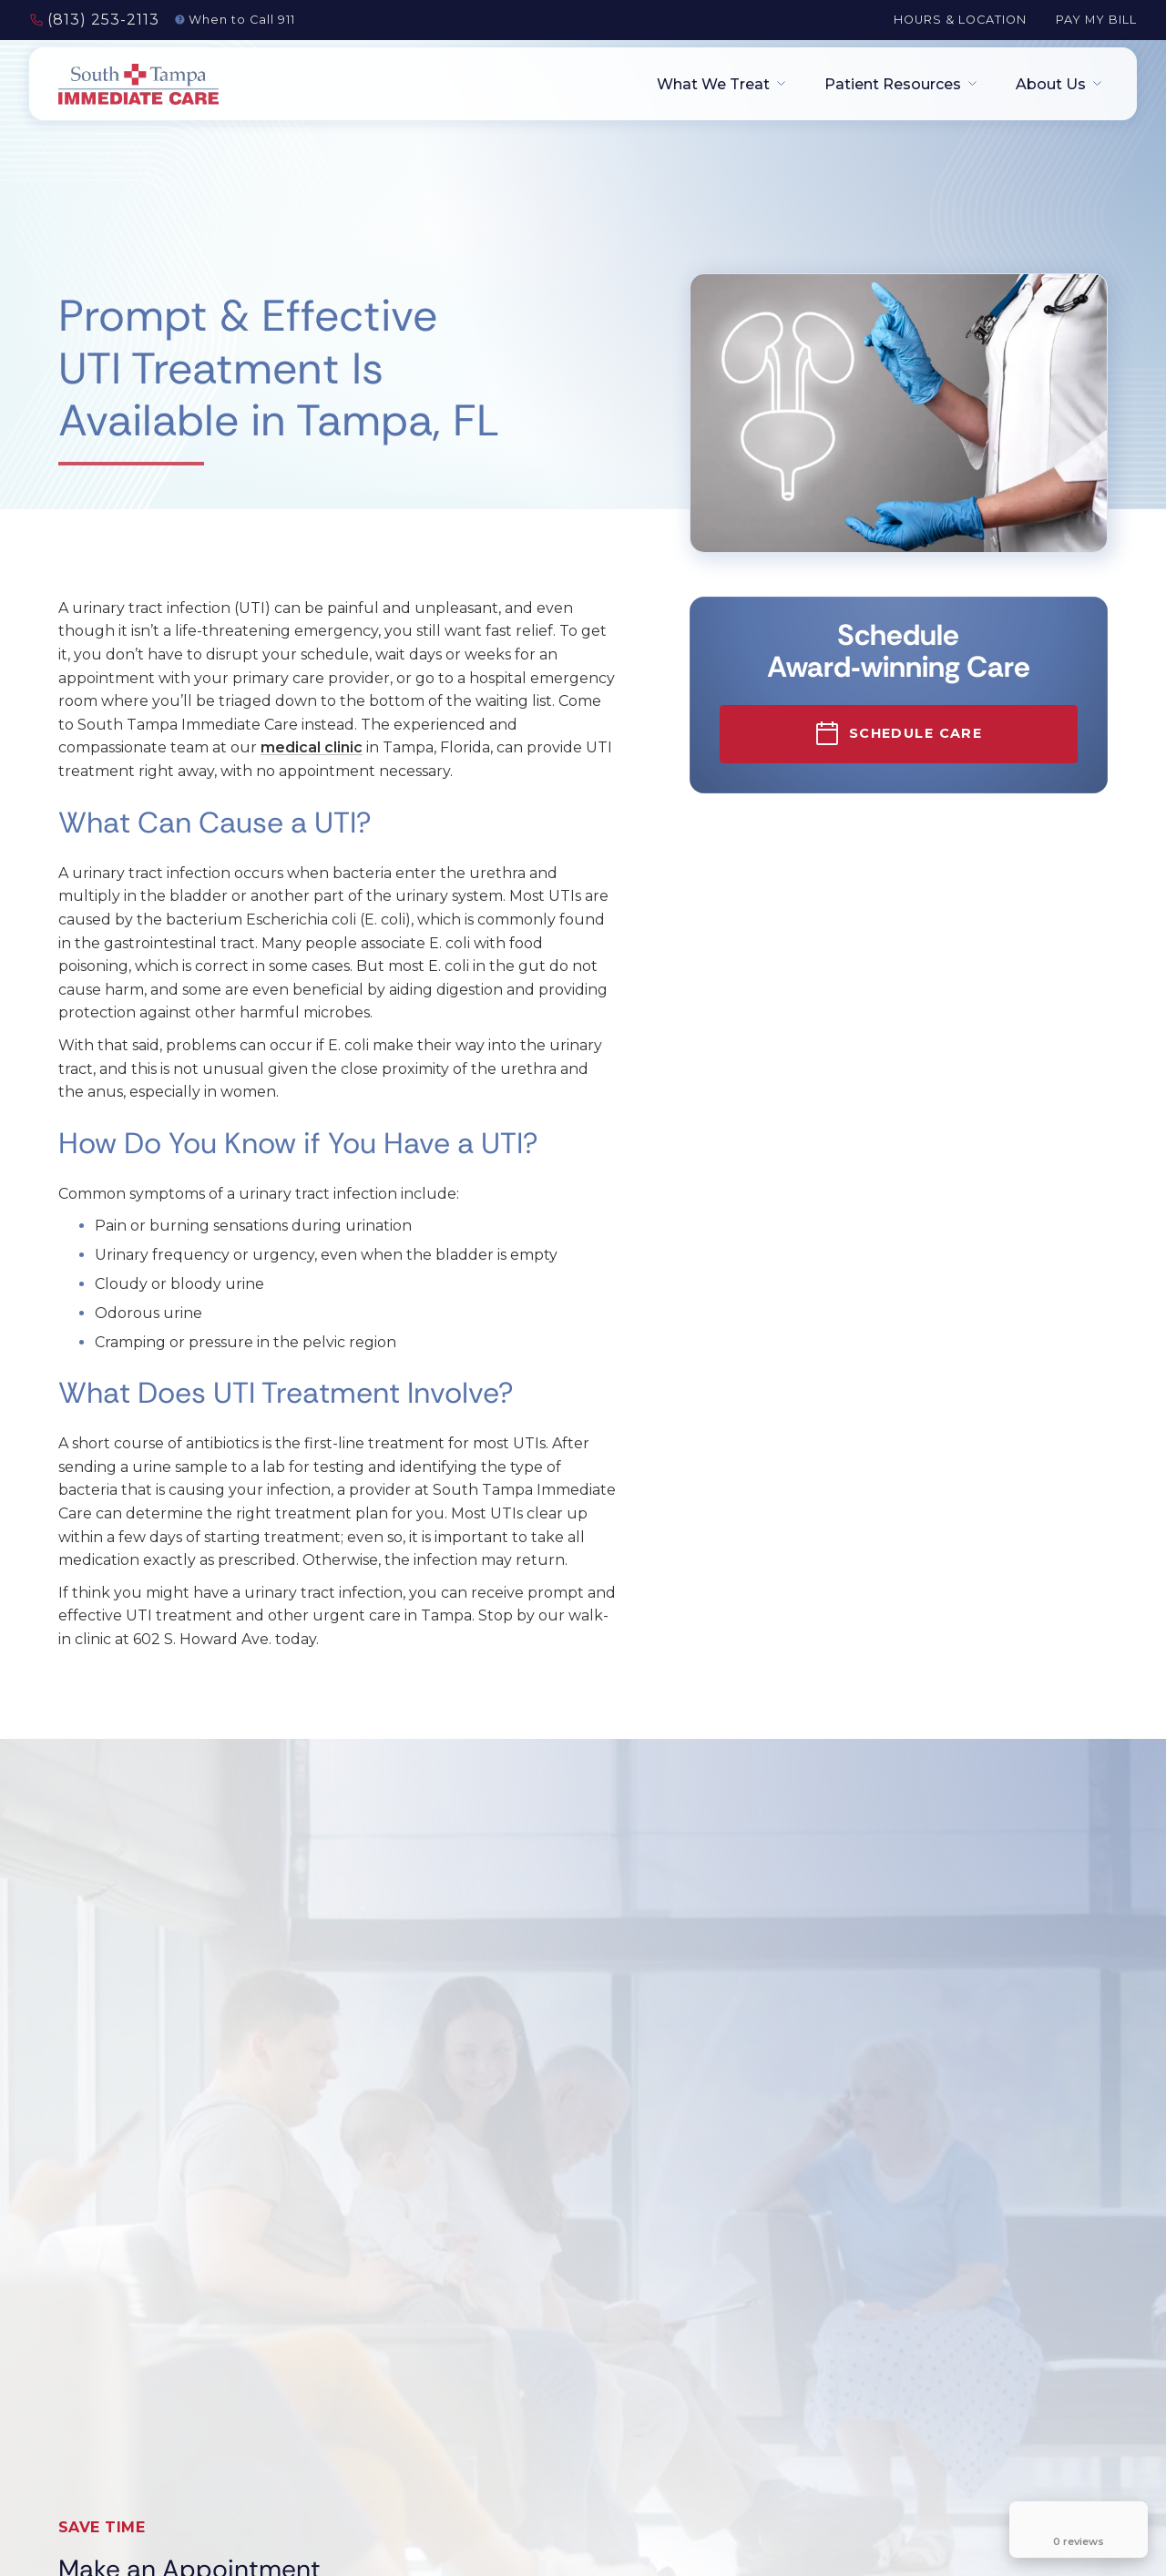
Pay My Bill (1096, 19)
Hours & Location (960, 19)
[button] (715, 85)
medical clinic (312, 747)
